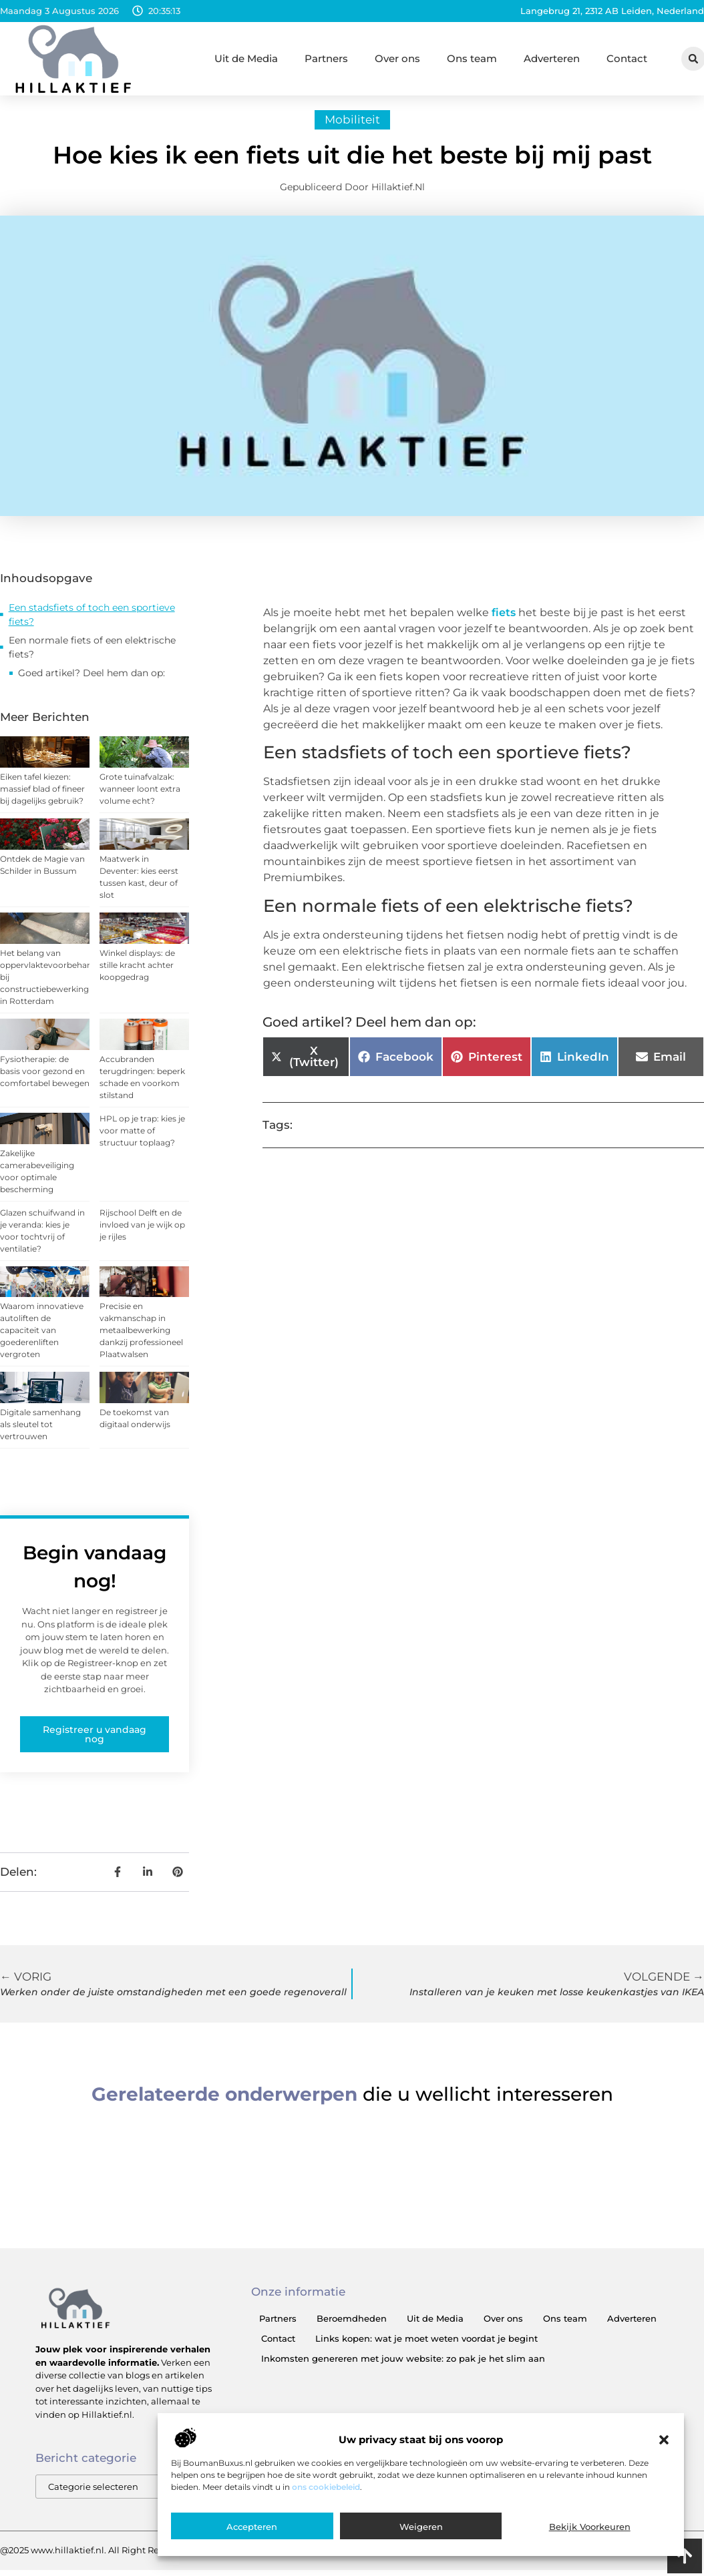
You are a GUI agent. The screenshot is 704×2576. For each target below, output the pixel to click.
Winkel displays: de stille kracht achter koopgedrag (137, 972)
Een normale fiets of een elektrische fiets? (92, 654)
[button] (664, 2439)
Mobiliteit (352, 126)
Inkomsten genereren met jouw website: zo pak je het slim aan (403, 2365)
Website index (553, 2557)
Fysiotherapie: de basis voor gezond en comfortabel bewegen (45, 1078)
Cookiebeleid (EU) (651, 2557)
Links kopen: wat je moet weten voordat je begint (426, 2345)
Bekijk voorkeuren (590, 2526)
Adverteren (552, 58)
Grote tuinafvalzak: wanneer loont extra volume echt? (140, 795)
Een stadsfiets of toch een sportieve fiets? (92, 621)
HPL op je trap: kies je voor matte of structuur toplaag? (142, 1137)
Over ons (397, 58)
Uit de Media (246, 58)
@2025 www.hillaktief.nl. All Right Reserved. (95, 2556)
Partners (326, 58)
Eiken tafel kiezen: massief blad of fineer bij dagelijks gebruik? (42, 795)
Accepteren (251, 2526)
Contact (626, 58)
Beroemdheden (352, 2325)
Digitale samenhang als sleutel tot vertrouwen (40, 1431)
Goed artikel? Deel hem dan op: (91, 680)
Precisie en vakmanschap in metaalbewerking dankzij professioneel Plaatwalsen (141, 1337)
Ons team (472, 58)
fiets (504, 619)
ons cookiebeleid (326, 2487)
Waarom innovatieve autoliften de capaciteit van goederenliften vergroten (41, 1337)
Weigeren (421, 2526)
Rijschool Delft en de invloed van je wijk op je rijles (142, 1231)
